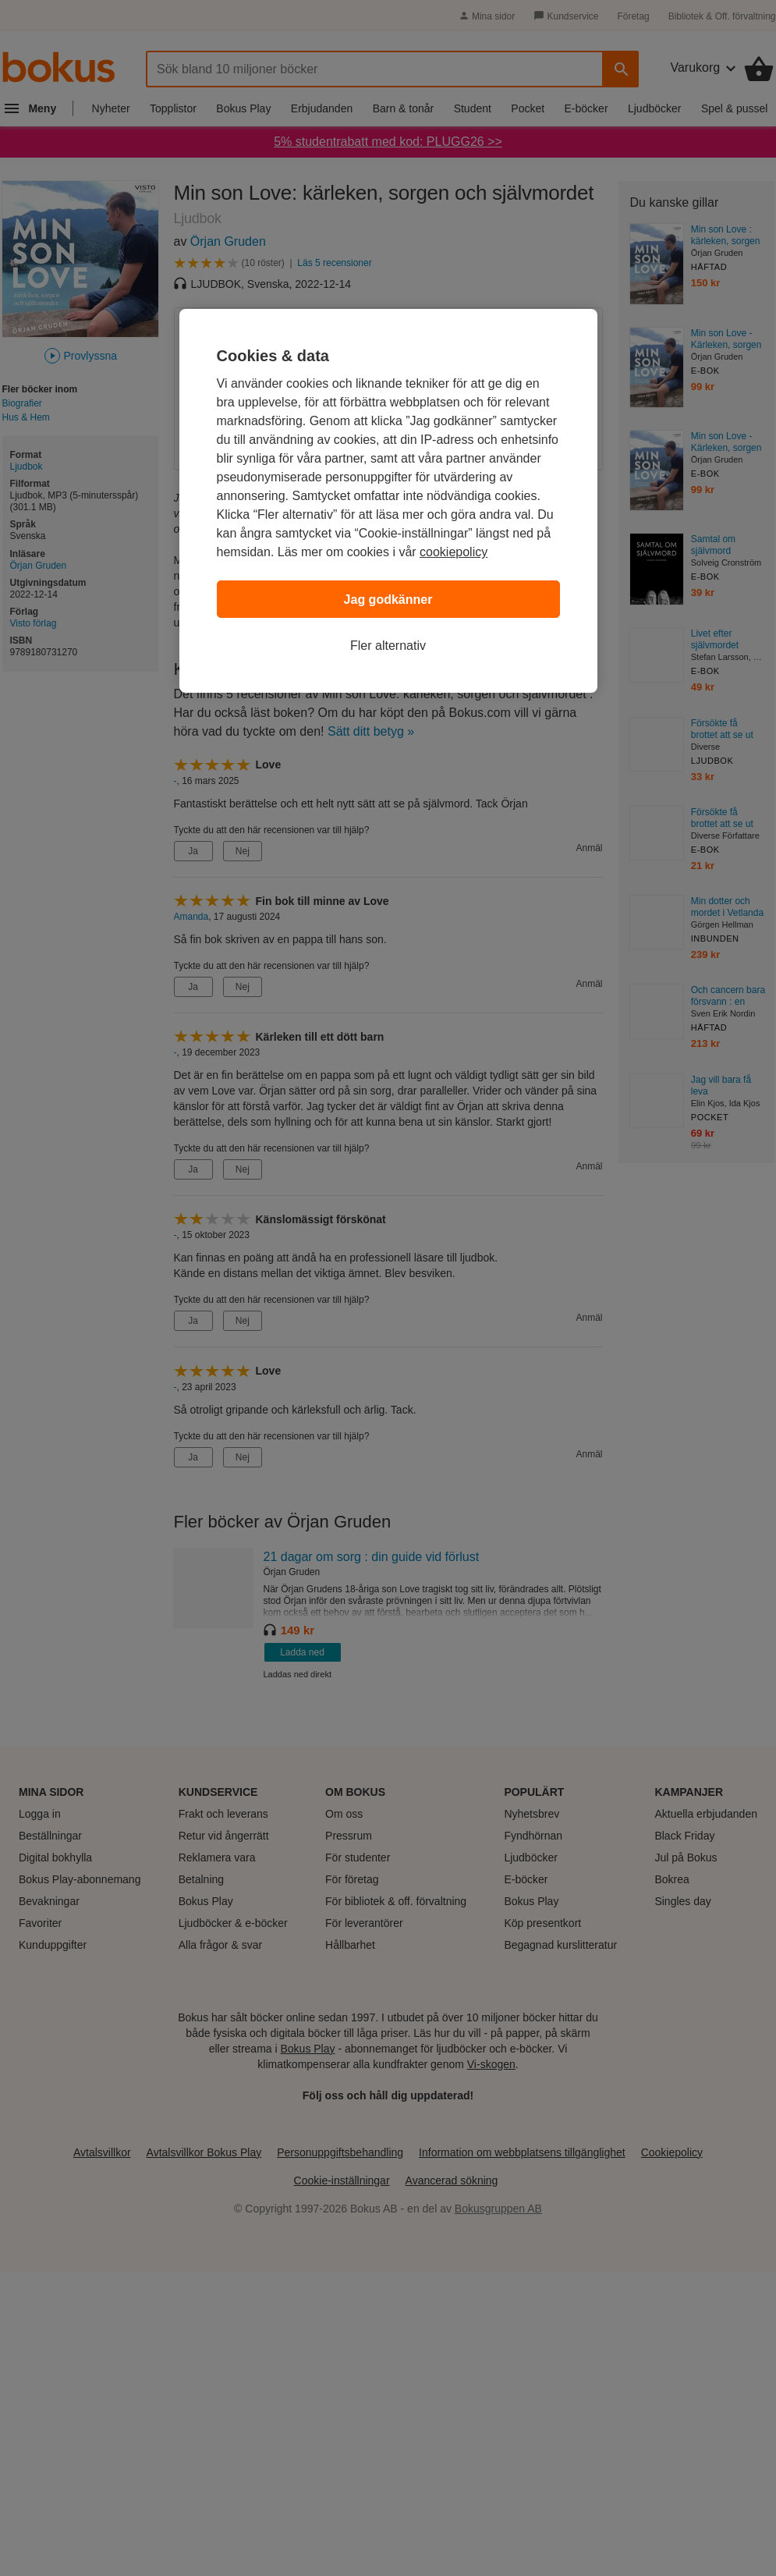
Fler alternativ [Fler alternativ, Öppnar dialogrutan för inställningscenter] (388, 645)
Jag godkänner (388, 599)
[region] (388, 501)
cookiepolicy (453, 552)
